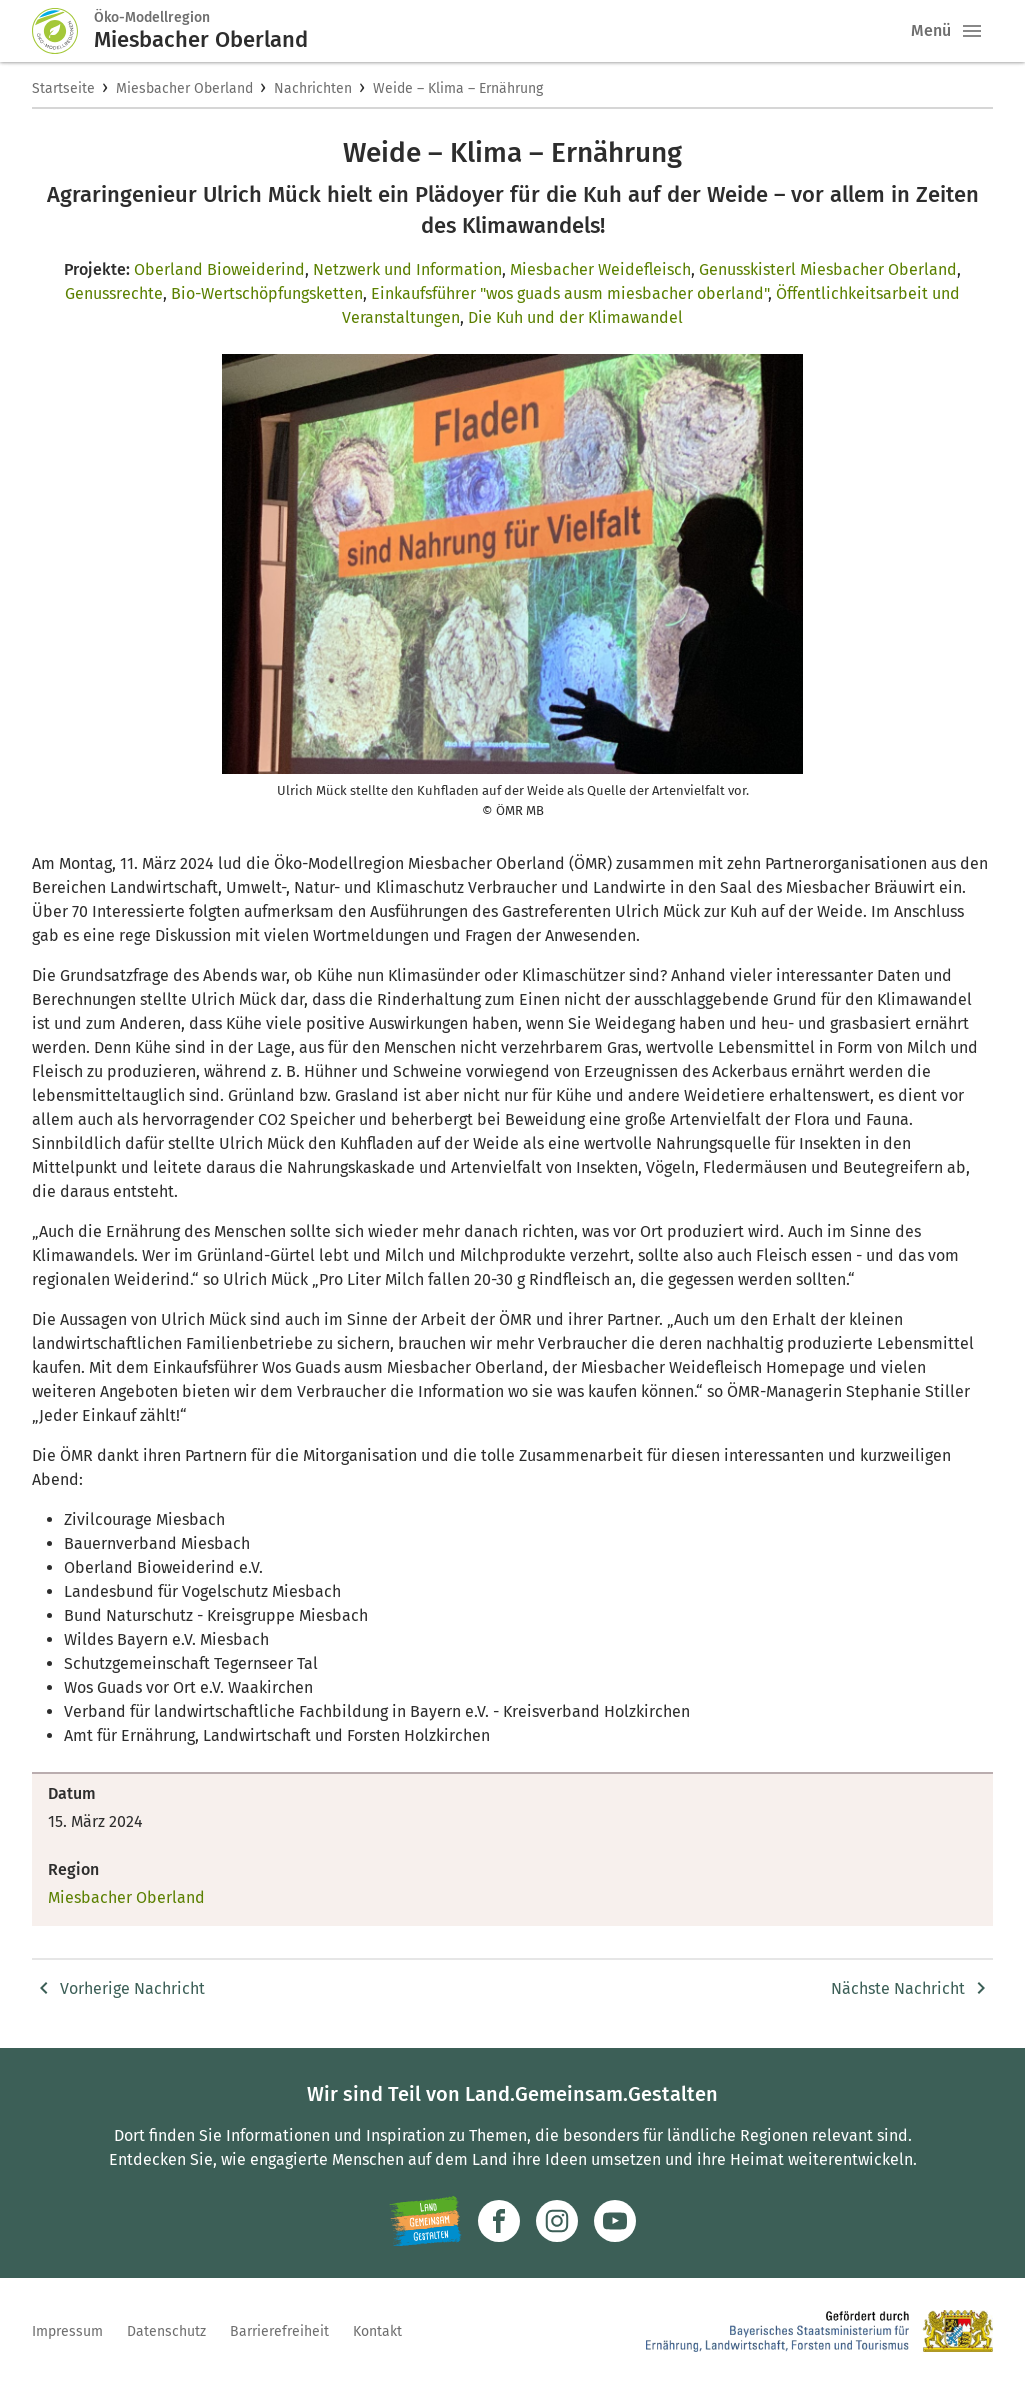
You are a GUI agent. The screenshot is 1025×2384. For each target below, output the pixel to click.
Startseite (63, 88)
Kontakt (377, 2331)
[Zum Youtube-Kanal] (615, 2221)
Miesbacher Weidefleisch (600, 269)
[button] (972, 31)
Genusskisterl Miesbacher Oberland (828, 269)
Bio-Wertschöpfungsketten (267, 293)
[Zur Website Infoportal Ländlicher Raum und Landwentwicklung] (425, 2221)
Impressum (67, 2331)
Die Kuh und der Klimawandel (575, 317)
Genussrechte (114, 293)
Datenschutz (166, 2331)
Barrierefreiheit (279, 2331)
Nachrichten (313, 88)
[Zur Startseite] (63, 31)
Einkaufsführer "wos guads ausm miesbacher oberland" (569, 293)
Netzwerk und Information (407, 269)
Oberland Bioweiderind (219, 269)
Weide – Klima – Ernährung (458, 88)
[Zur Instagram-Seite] (557, 2221)
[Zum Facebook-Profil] (499, 2221)
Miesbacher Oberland (184, 88)
